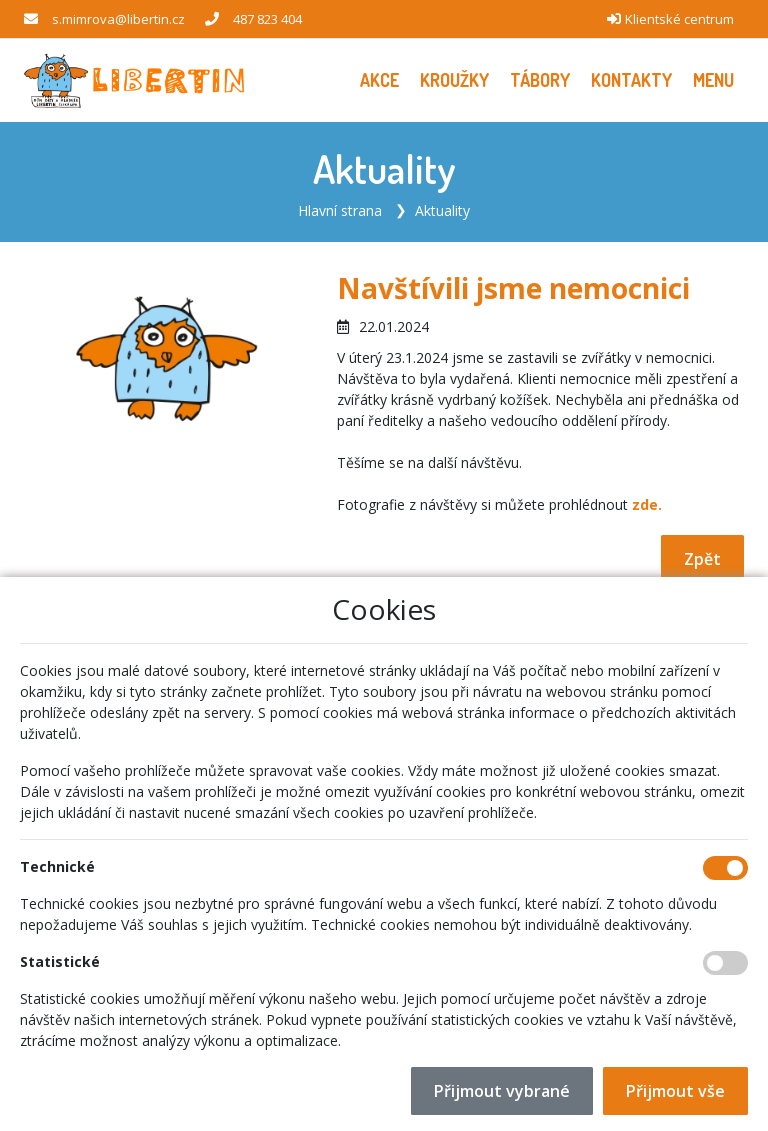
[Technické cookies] (725, 868)
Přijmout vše (675, 1091)
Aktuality (442, 210)
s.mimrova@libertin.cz (118, 19)
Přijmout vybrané (502, 1091)
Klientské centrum (679, 19)
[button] (713, 80)
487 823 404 (267, 19)
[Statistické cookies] (725, 963)
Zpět (702, 559)
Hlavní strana (340, 210)
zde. (647, 504)
